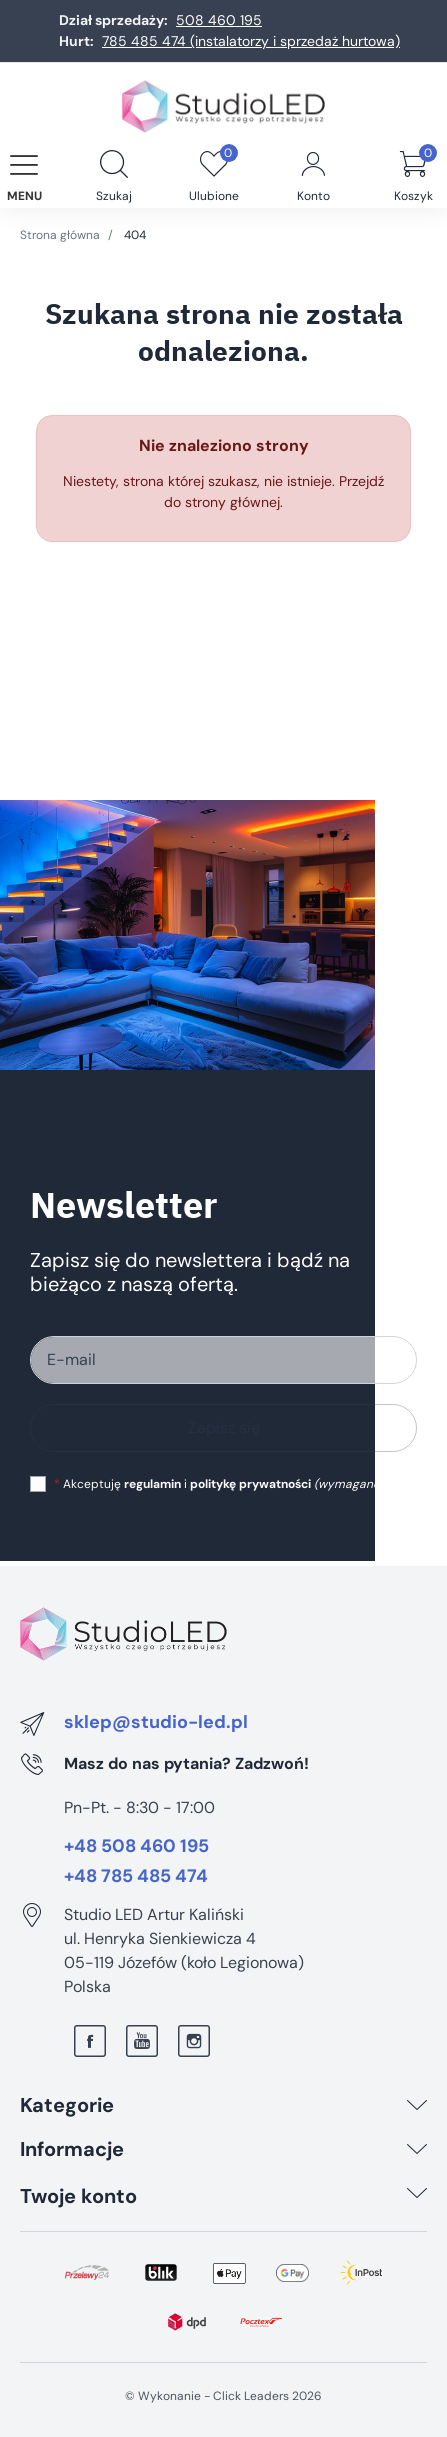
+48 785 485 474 (136, 1877)
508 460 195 (219, 20)
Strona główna (60, 235)
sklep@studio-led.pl (156, 1723)
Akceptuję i (219, 1484)
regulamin (152, 1484)
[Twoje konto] (417, 2196)
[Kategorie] (417, 2105)
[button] (114, 166)
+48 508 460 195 (136, 1847)
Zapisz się (224, 1427)
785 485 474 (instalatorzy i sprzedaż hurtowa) (251, 41)
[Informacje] (417, 2149)
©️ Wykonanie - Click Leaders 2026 (223, 2396)
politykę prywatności (250, 1484)
